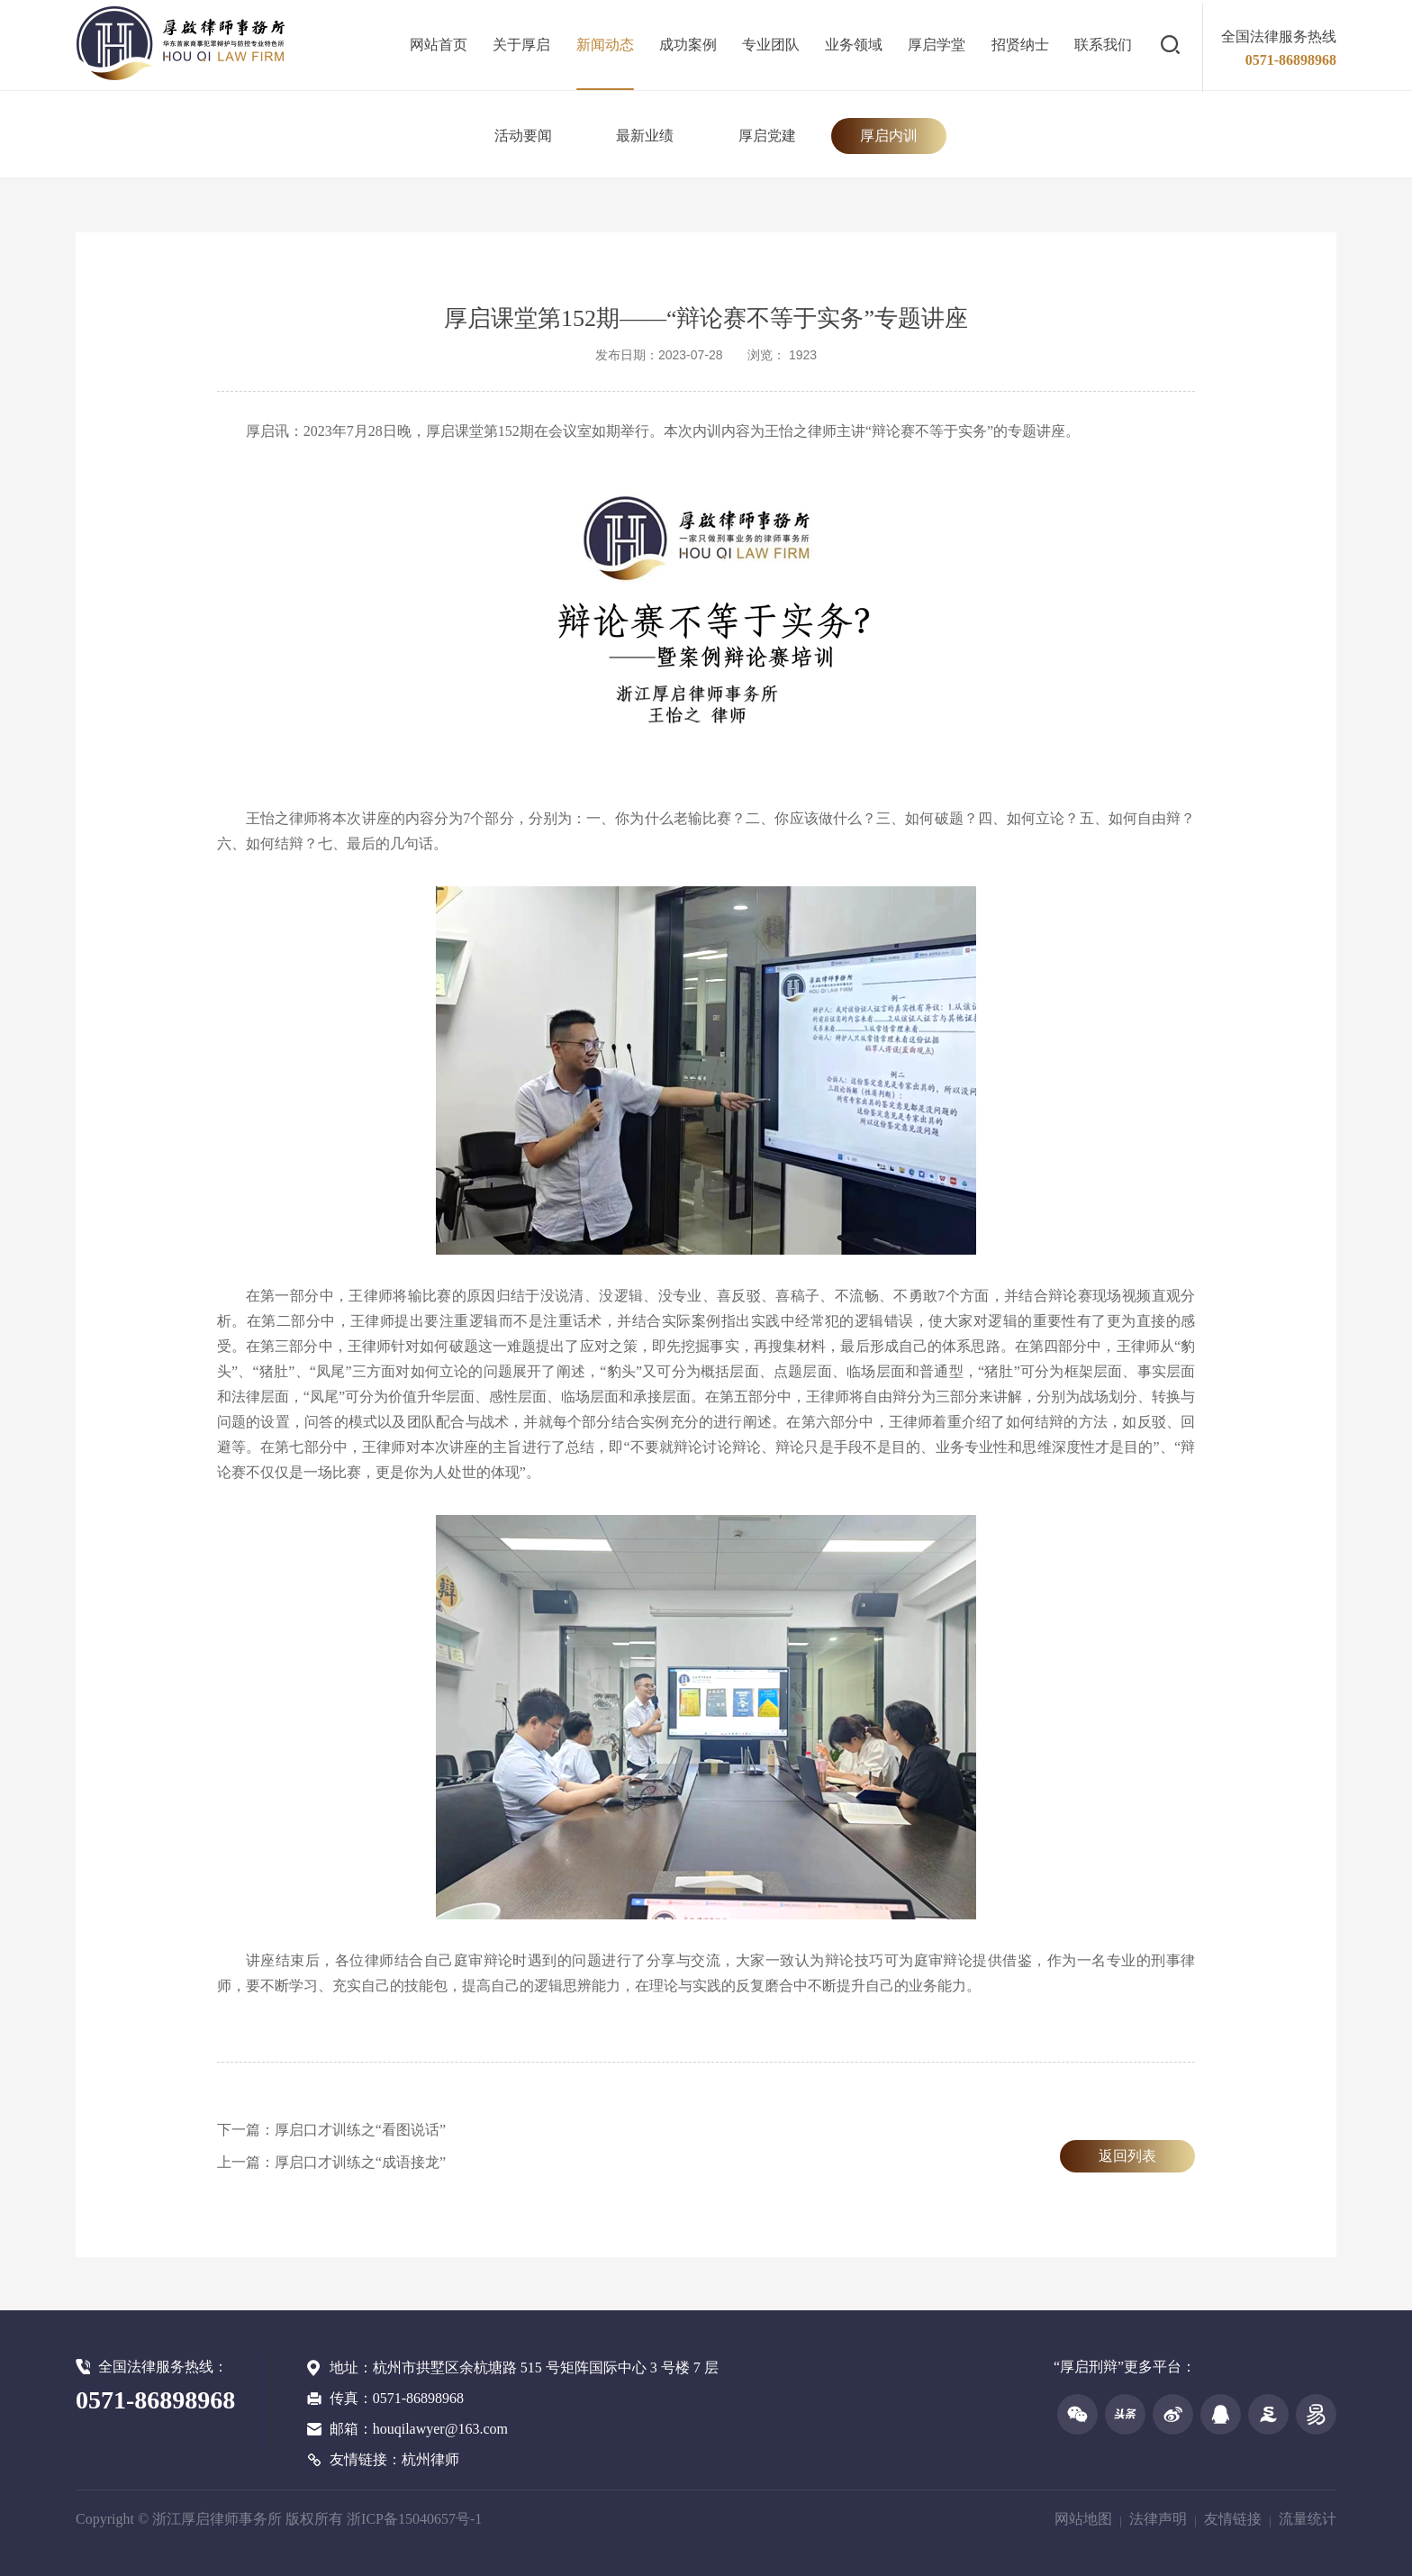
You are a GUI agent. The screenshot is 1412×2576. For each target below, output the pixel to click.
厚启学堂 (936, 44)
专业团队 (771, 44)
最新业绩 (645, 135)
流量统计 (1307, 2518)
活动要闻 (523, 135)
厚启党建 (767, 135)
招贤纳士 (1020, 44)
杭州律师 (430, 2459)
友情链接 (1233, 2518)
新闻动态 (605, 44)
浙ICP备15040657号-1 (414, 2518)
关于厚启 (521, 44)
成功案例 (688, 44)
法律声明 (1158, 2518)
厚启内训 (889, 135)
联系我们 (1103, 44)
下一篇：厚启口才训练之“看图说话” (331, 2129)
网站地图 (1083, 2518)
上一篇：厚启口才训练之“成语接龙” (331, 2162)
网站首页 (438, 44)
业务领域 (853, 44)
